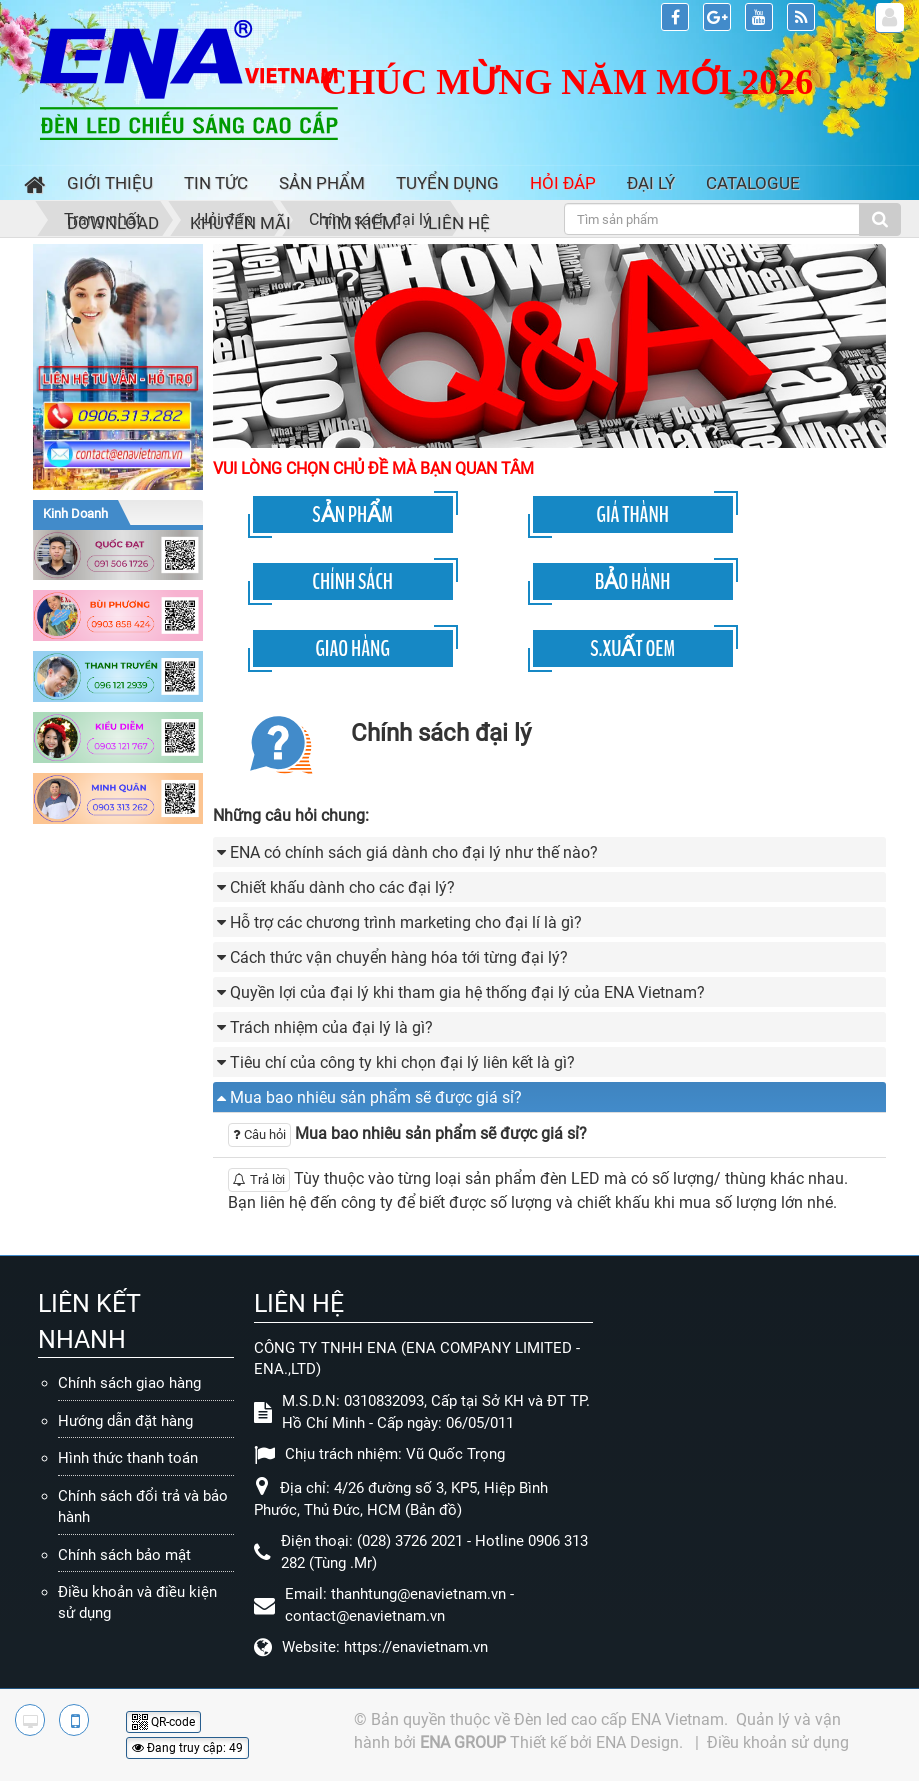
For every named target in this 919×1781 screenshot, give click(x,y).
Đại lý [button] (651, 183)
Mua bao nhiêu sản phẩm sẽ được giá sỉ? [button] (376, 1097)
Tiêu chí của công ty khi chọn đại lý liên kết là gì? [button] (402, 1062)
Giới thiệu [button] (110, 183)
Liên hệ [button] (459, 223)
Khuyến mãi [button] (240, 223)
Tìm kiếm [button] (359, 223)
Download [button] (113, 223)
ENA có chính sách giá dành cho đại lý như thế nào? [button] (414, 852)
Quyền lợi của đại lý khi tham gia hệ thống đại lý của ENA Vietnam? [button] (467, 992)
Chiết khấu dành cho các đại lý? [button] (342, 887)
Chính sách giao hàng (129, 1383)
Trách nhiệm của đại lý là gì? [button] (331, 1027)
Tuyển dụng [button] (447, 183)
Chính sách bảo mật (124, 1555)
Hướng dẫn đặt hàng (125, 1421)
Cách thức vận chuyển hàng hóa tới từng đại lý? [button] (399, 957)
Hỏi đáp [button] (563, 183)
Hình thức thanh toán (128, 1458)
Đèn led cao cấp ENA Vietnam (619, 1719)
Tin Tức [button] (216, 183)
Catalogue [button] (753, 183)
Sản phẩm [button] (322, 183)
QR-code (163, 1722)
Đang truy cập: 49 (187, 1748)
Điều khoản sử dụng (778, 1742)
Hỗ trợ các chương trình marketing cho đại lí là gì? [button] (406, 922)
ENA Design (637, 1742)
